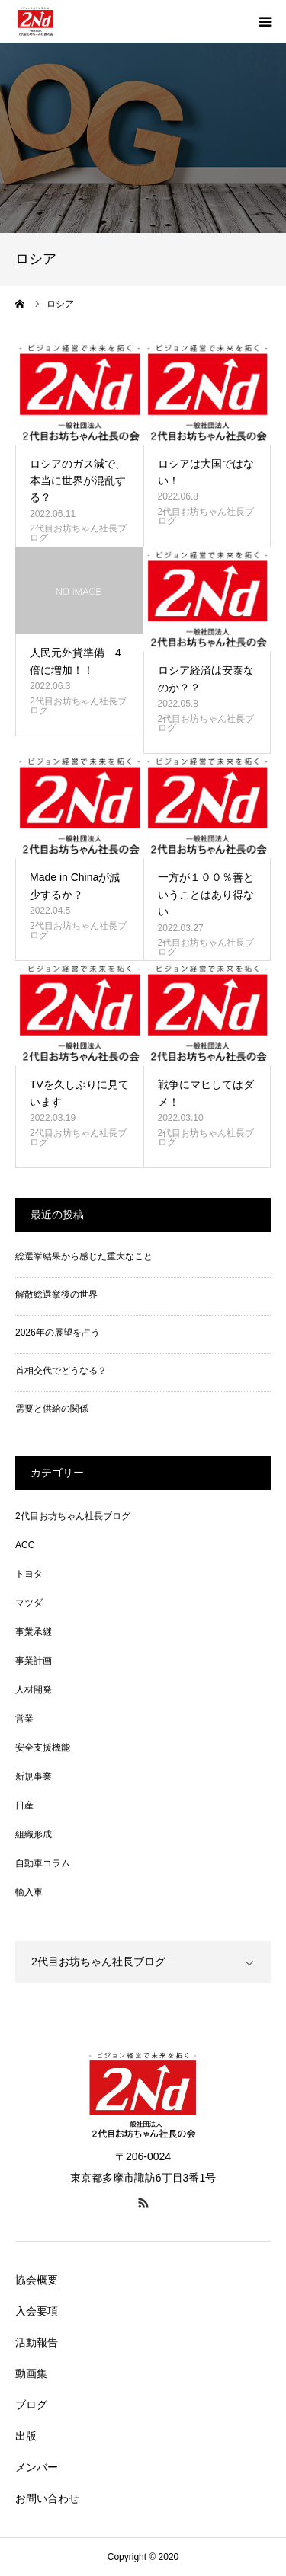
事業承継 (33, 1631)
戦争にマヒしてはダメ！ (206, 1092)
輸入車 (29, 1892)
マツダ (29, 1603)
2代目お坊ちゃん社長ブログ (78, 533)
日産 (24, 1805)
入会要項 (36, 2311)
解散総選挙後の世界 (56, 1294)
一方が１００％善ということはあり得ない (206, 894)
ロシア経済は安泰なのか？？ (206, 678)
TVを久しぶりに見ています (79, 1092)
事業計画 (33, 1660)
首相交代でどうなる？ (61, 1370)
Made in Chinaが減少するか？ (75, 885)
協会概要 (36, 2280)
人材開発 (33, 1689)
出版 (26, 2436)
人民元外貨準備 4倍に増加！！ (75, 660)
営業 (24, 1718)
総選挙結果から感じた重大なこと (84, 1256)
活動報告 (36, 2342)
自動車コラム (42, 1863)
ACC (24, 1545)
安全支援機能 (42, 1747)
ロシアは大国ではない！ (206, 472)
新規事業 (33, 1776)
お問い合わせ (47, 2498)
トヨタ (29, 1574)
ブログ (31, 2405)
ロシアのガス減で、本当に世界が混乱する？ (78, 481)
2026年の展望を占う (57, 1332)
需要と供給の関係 (51, 1408)
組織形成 (33, 1834)
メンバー (36, 2467)
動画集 (31, 2373)
